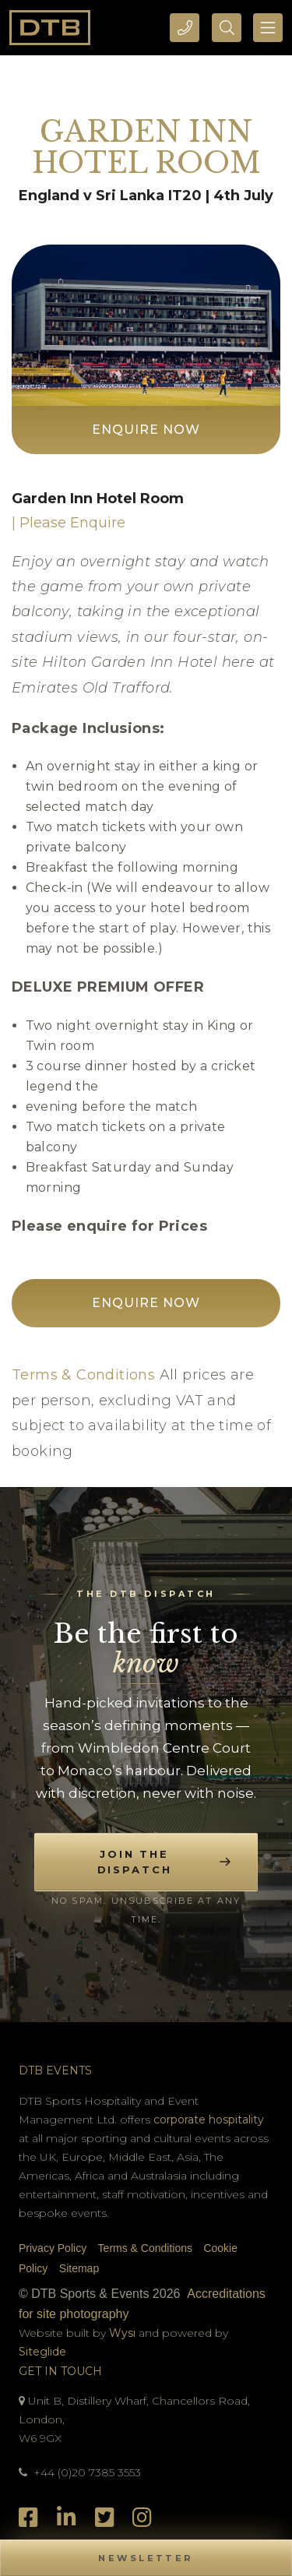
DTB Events (55, 2070)
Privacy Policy (52, 2248)
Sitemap (79, 2268)
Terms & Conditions (83, 1374)
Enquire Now (146, 429)
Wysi (124, 2333)
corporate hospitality (208, 2120)
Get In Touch (60, 2371)
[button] (146, 2557)
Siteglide (42, 2352)
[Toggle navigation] (268, 27)
